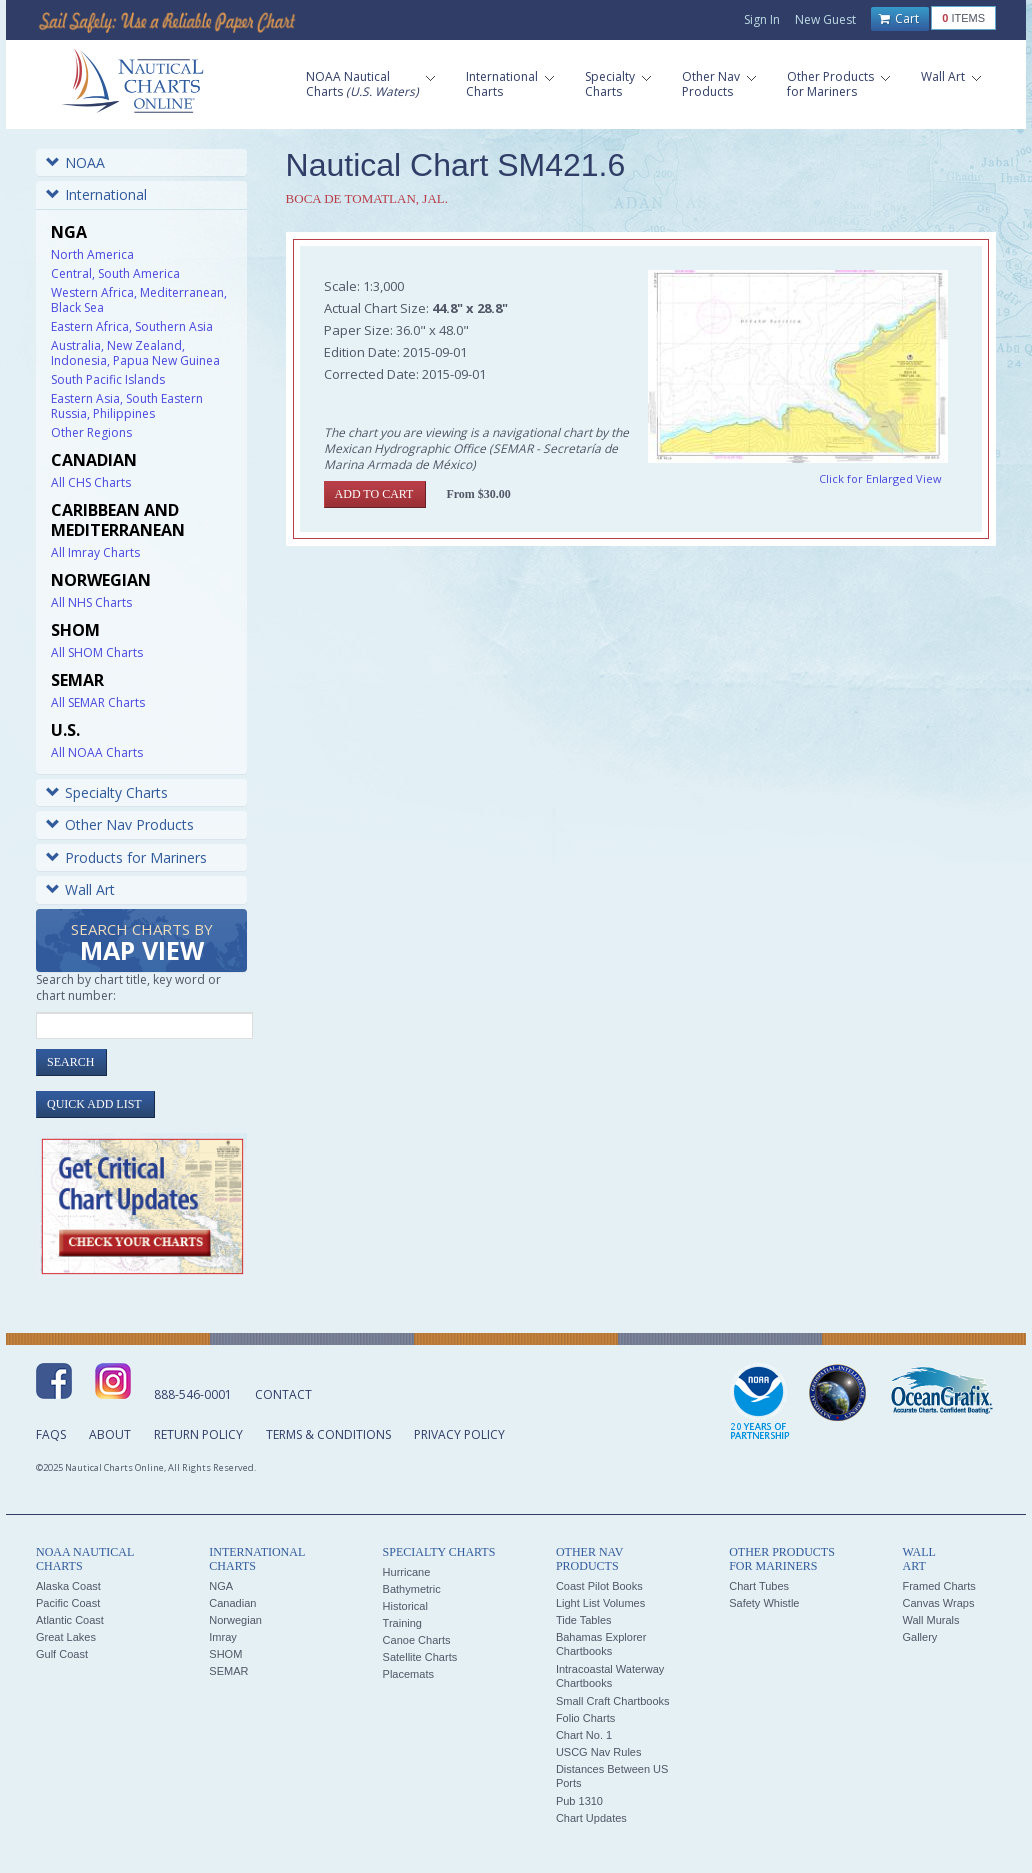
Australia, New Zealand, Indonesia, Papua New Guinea (135, 353)
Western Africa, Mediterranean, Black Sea (139, 300)
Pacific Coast (68, 1603)
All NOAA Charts (97, 752)
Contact (283, 1394)
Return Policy (198, 1434)
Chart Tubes (759, 1586)
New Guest (825, 19)
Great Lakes (66, 1637)
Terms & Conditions (328, 1434)
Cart (899, 19)
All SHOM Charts (97, 652)
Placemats (408, 1674)
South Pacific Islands (108, 379)
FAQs (51, 1434)
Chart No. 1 (584, 1735)
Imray (223, 1637)
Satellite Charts (420, 1657)
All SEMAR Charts (98, 702)
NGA (221, 1586)
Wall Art (80, 889)
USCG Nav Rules (599, 1752)
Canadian (232, 1603)
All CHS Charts (91, 482)
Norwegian (235, 1620)
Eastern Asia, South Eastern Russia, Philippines (127, 406)
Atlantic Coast (70, 1620)
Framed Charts (938, 1586)
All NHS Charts (91, 602)
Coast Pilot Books (599, 1586)
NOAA (75, 162)
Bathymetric (412, 1589)
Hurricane (407, 1572)
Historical (405, 1606)
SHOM (225, 1654)
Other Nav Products (120, 824)
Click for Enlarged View (880, 478)
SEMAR (228, 1671)
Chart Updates (591, 1818)
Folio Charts (585, 1718)
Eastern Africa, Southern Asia (132, 326)
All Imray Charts (95, 552)
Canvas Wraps (938, 1603)
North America (92, 254)
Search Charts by (142, 943)
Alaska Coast (68, 1586)
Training (402, 1623)
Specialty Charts (107, 792)
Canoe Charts (417, 1640)
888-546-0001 (193, 1394)
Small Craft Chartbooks (613, 1701)
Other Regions (91, 432)
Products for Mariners (126, 857)
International (96, 194)
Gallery (919, 1637)
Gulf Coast (62, 1654)
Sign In (762, 19)
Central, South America (115, 273)
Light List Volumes (600, 1603)
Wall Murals (930, 1620)
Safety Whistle (764, 1603)
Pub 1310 (579, 1801)
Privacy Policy (459, 1434)
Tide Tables (584, 1620)
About (110, 1434)
